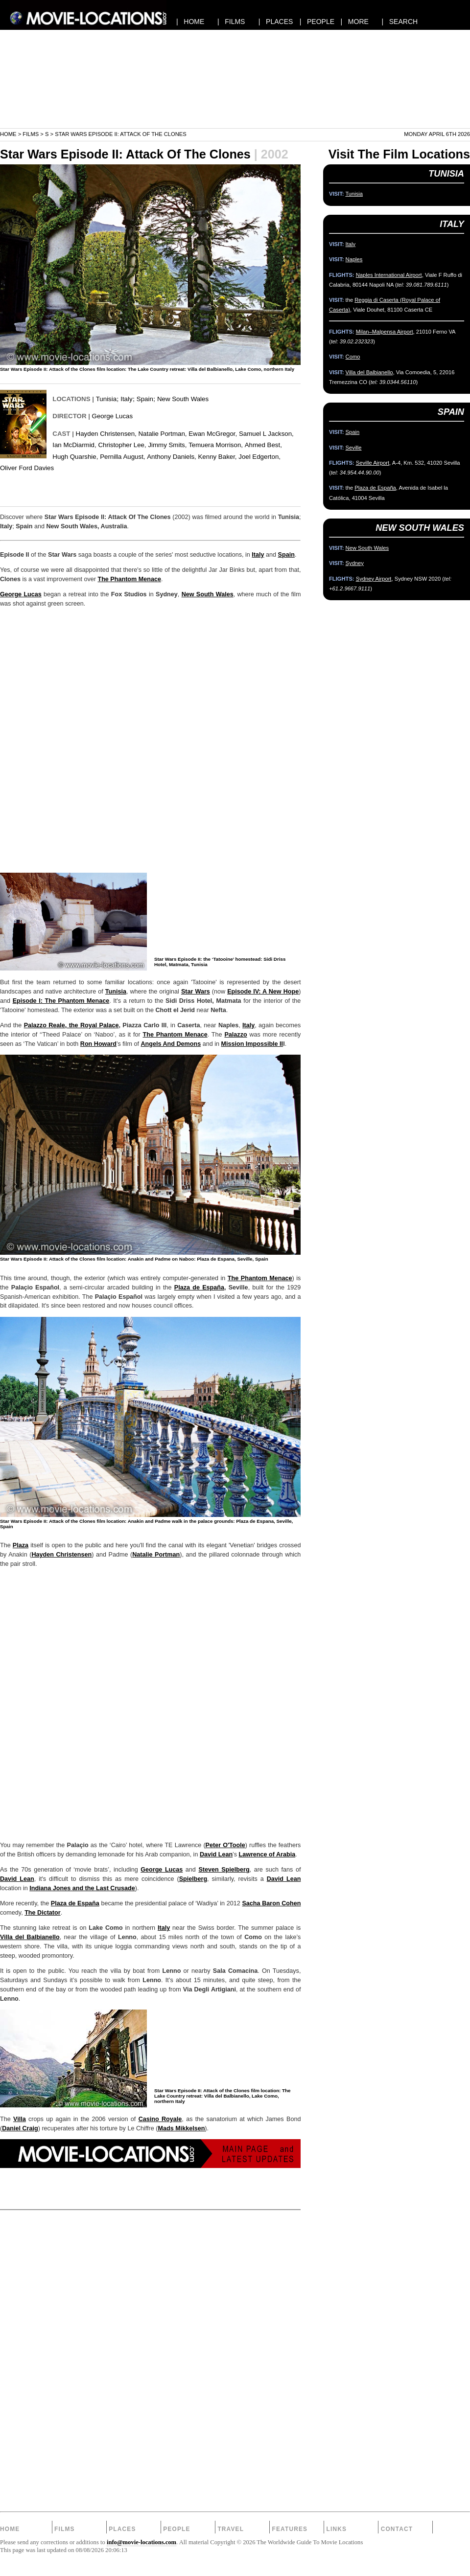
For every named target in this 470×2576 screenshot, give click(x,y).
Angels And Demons (171, 1043)
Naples (354, 259)
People (176, 2529)
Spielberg (193, 1879)
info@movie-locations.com (141, 2542)
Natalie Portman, (162, 433)
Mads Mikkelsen (181, 2128)
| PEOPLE (317, 21)
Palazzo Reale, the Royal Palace (71, 1025)
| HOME (190, 21)
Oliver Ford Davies (27, 468)
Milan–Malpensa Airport (384, 332)
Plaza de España (199, 1287)
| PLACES (275, 21)
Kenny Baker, (217, 456)
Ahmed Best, (263, 445)
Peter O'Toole (225, 1845)
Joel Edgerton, (259, 456)
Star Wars (195, 991)
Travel (230, 2529)
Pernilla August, (122, 456)
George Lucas (112, 416)
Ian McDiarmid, (74, 445)
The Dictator (42, 1912)
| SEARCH (399, 21)
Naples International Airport (389, 275)
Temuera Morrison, (215, 445)
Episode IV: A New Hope (263, 991)
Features (289, 2529)
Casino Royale (160, 2119)
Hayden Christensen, (106, 433)
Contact (397, 2529)
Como (353, 357)
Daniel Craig (20, 2128)
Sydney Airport (374, 579)
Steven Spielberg (223, 1869)
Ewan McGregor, (212, 433)
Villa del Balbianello (30, 1937)
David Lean (216, 1854)
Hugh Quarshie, (75, 456)
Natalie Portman (156, 1554)
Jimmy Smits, (167, 445)
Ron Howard (98, 1043)
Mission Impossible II (252, 1043)
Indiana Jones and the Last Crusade (82, 1888)
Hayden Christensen (61, 1554)
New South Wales (183, 399)
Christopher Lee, (122, 445)
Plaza (20, 1545)
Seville (354, 448)
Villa (19, 2119)
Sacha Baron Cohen (271, 1903)
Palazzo (235, 1034)
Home (8, 134)
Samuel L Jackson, (266, 433)
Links (337, 2529)
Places (122, 2529)
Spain (145, 399)
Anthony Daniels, (171, 456)
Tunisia (106, 399)
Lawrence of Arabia (266, 1854)
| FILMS (231, 21)
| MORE (355, 21)
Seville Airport (372, 463)
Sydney (355, 563)
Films (31, 134)
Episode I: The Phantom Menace (61, 1000)
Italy (126, 399)
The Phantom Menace (129, 579)
